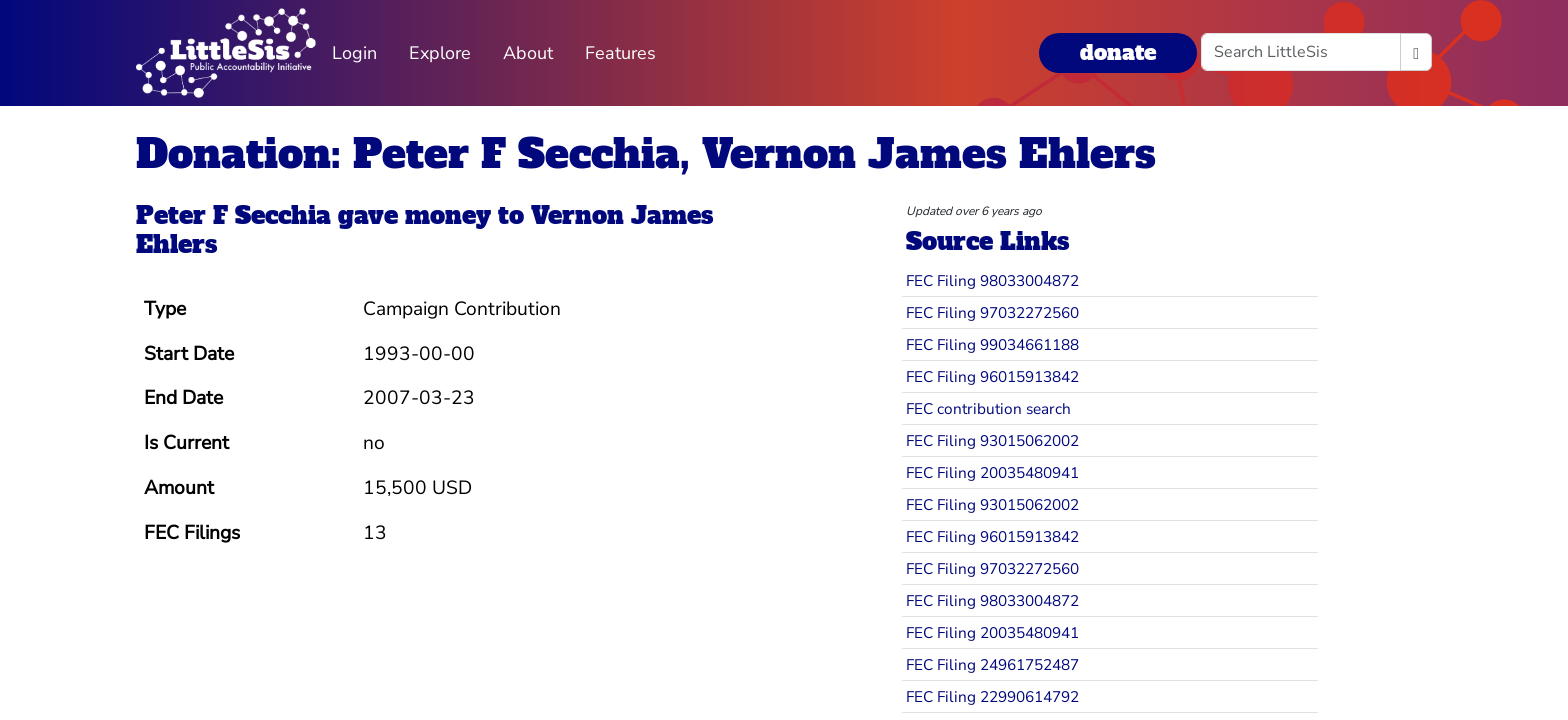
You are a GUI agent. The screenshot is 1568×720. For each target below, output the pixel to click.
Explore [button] (440, 53)
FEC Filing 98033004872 (992, 280)
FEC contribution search (988, 408)
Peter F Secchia (233, 215)
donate (1118, 52)
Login (354, 53)
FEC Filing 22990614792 (992, 696)
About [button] (528, 53)
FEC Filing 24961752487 (992, 664)
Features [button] (620, 53)
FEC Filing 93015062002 (992, 440)
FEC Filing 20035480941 (992, 472)
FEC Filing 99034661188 (992, 344)
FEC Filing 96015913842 (992, 376)
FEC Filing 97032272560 (992, 312)
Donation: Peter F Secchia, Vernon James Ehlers (646, 154)
